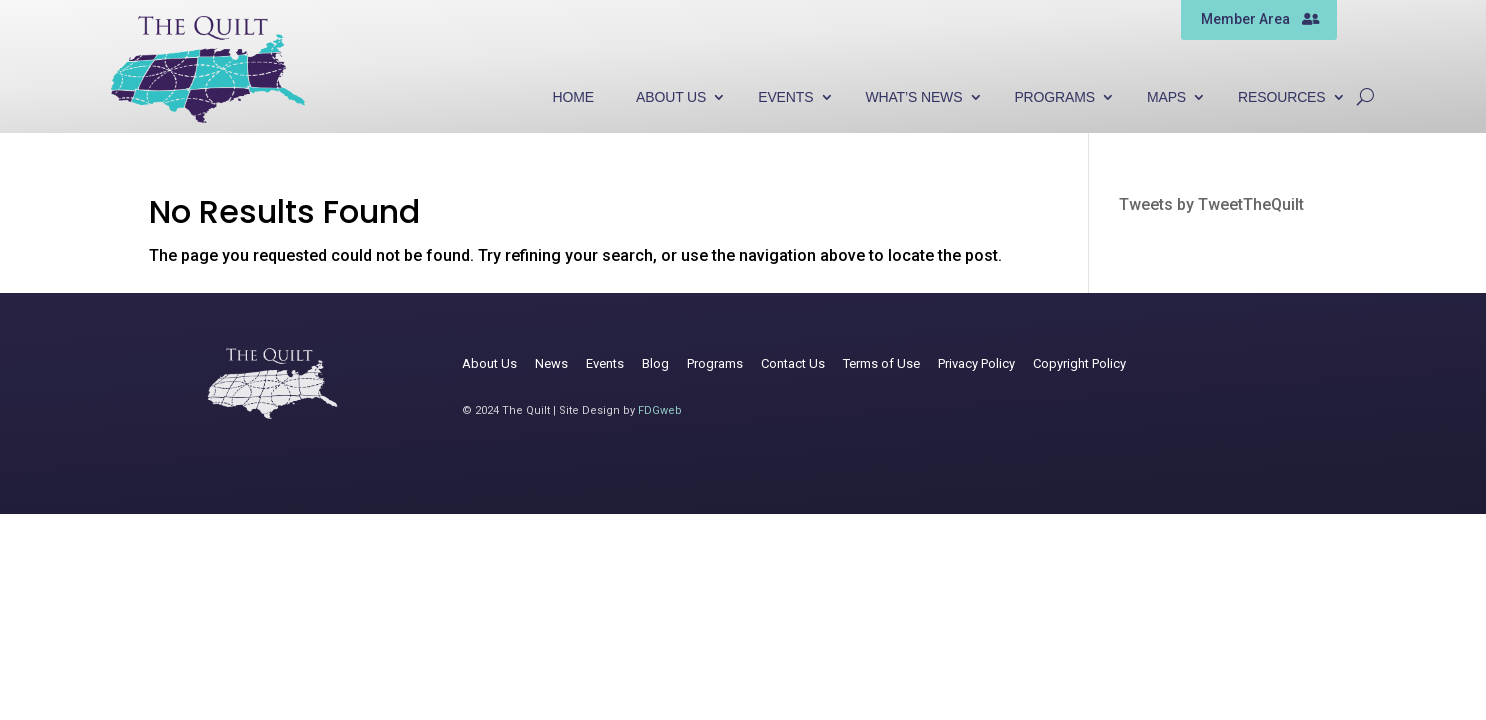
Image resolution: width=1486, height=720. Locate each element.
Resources (1281, 97)
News (551, 363)
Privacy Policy (976, 363)
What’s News (913, 97)
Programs (1054, 97)
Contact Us (793, 363)
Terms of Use (881, 363)
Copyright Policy (1079, 363)
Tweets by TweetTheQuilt (1211, 204)
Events (785, 97)
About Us (671, 97)
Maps (1166, 97)
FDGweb (660, 410)
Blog (655, 363)
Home (573, 97)
